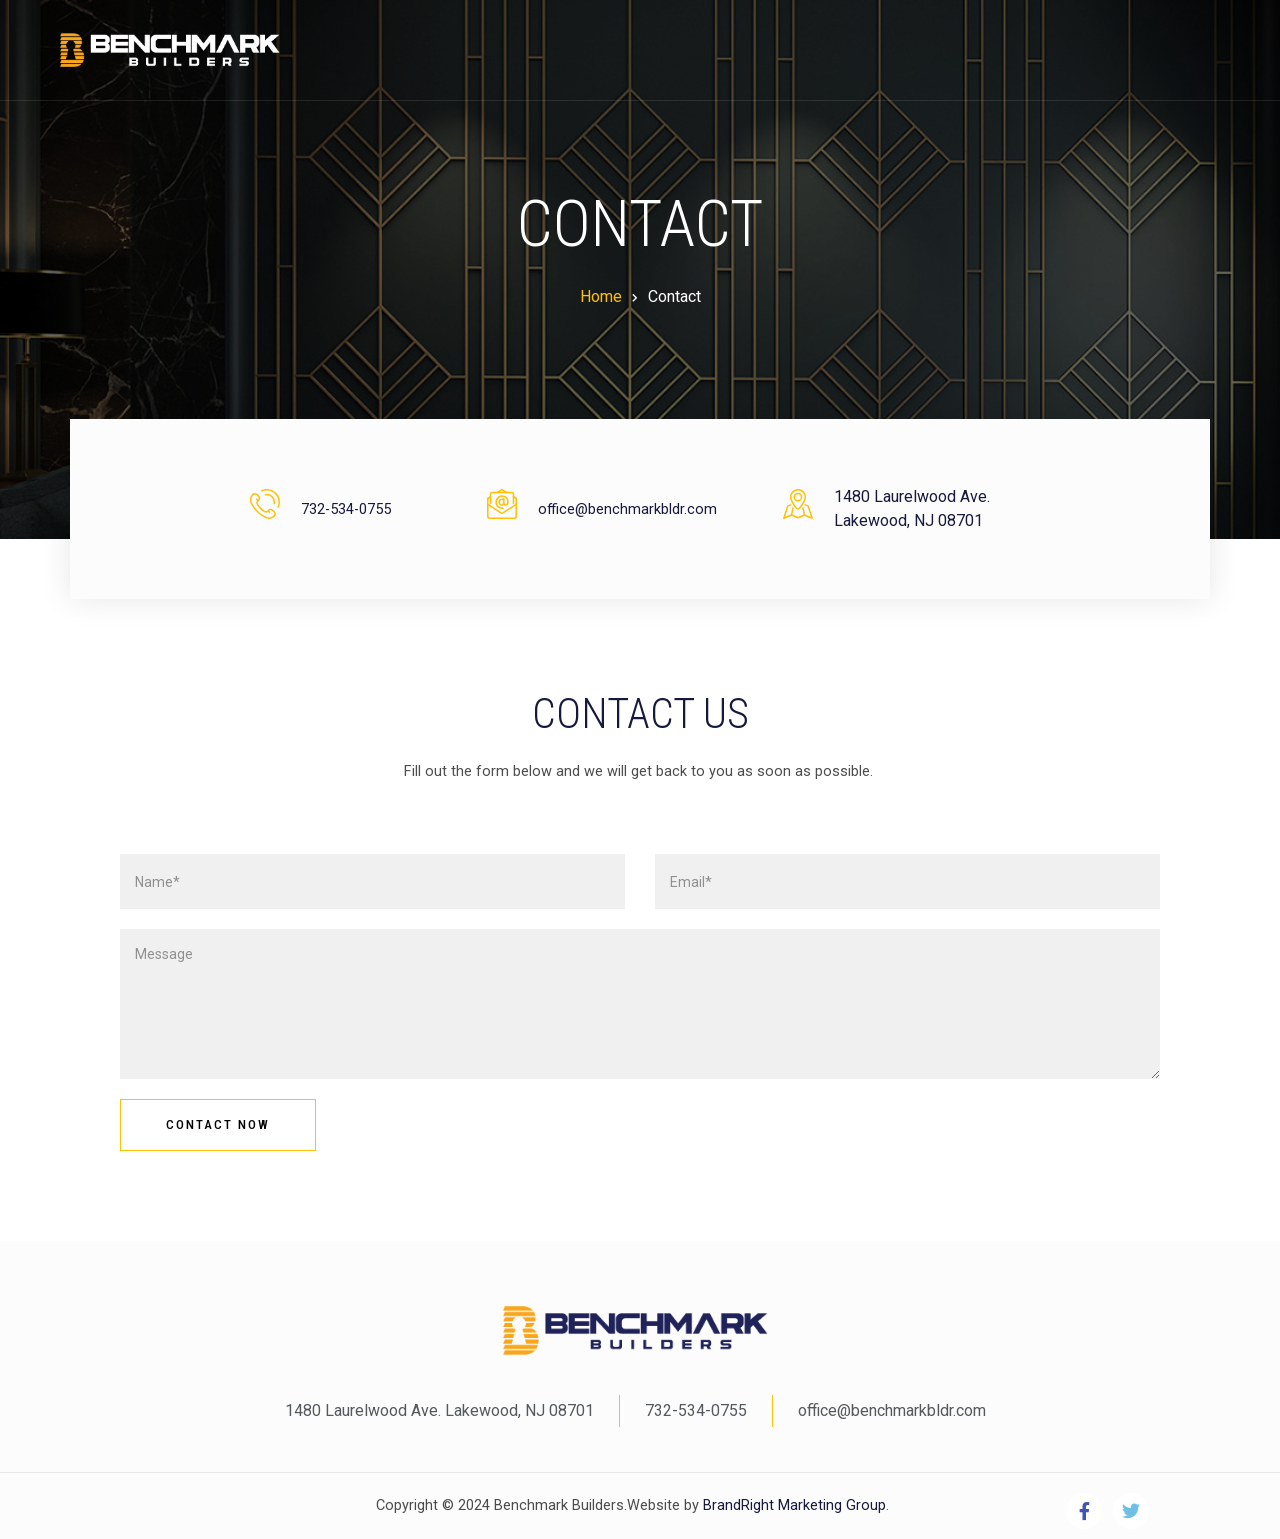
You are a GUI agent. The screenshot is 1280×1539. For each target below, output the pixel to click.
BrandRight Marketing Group (792, 1505)
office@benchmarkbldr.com (627, 509)
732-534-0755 (346, 509)
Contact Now (218, 1124)
